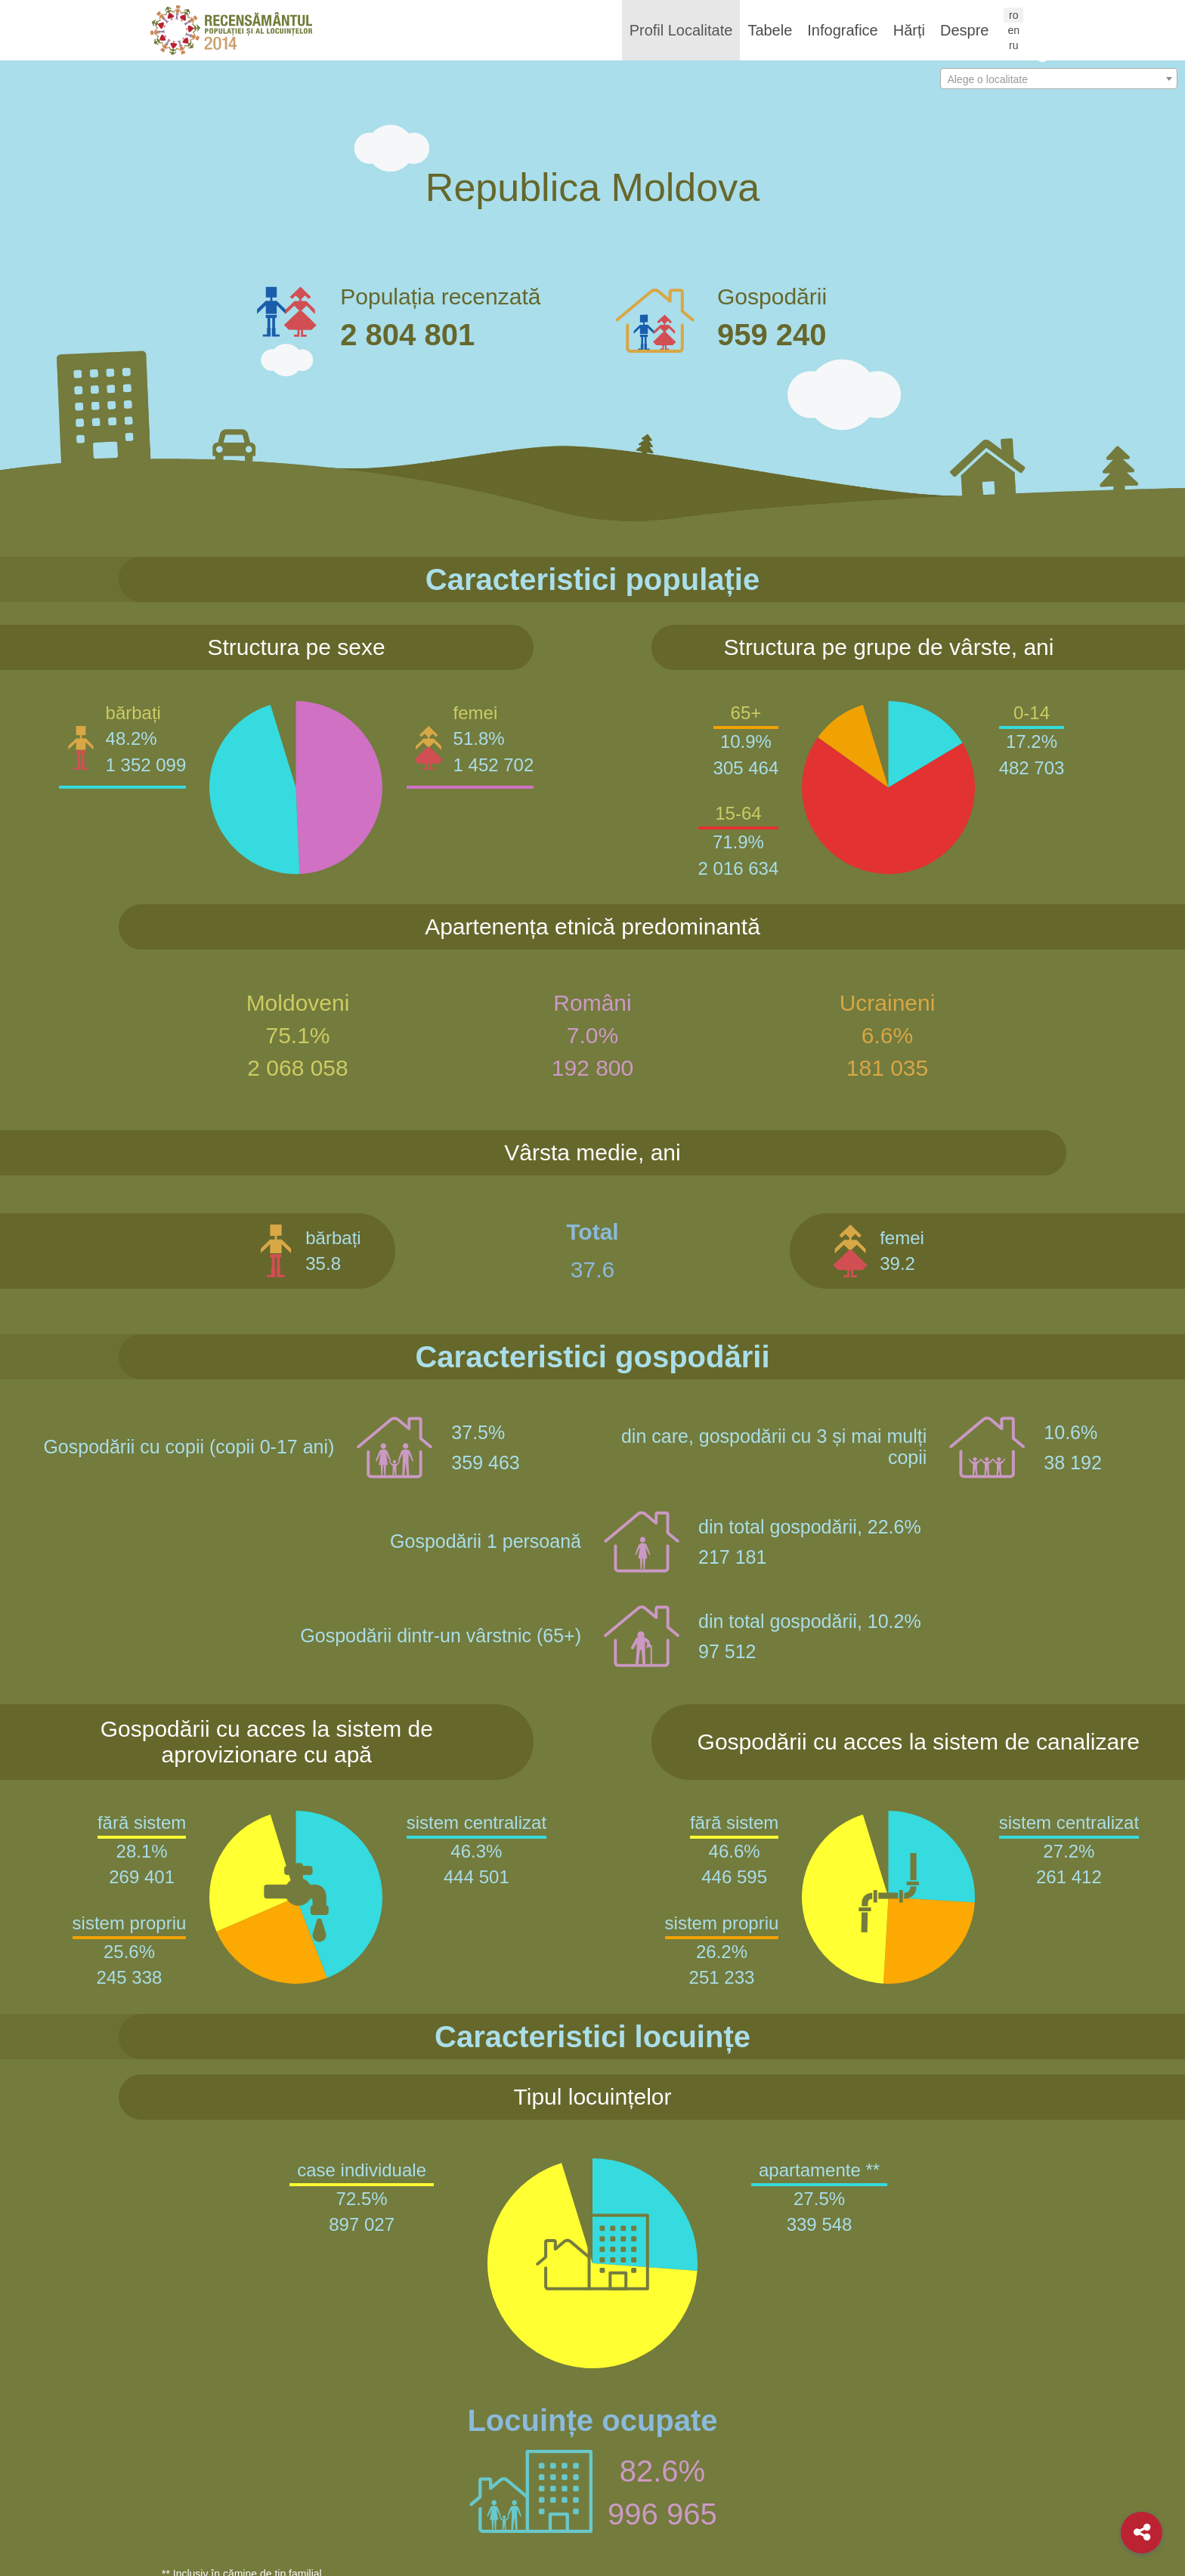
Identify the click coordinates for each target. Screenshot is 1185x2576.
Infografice (842, 30)
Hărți (909, 30)
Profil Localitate (681, 30)
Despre (964, 30)
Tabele (769, 30)
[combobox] (1058, 78)
